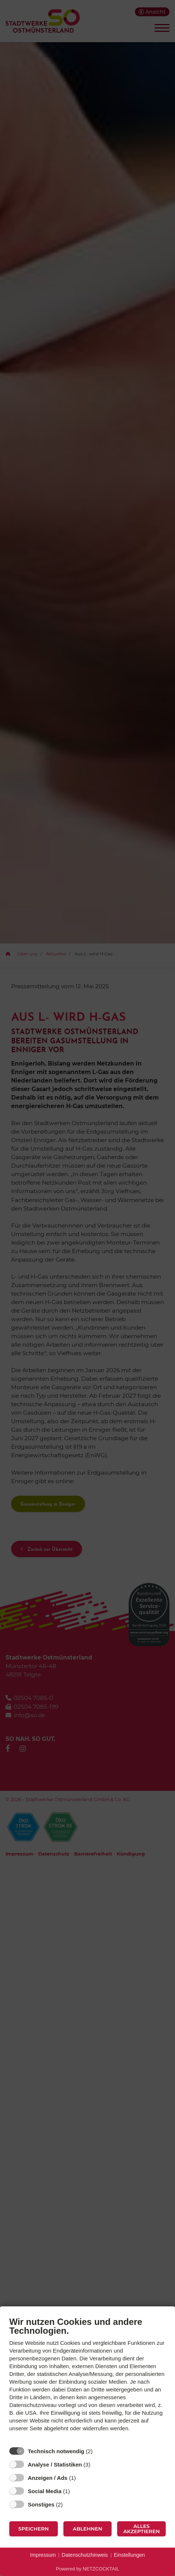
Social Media (45, 2491)
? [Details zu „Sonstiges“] (69, 2504)
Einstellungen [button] (129, 2555)
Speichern (33, 2529)
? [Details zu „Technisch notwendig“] (99, 2451)
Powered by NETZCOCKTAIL (87, 2569)
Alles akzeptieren (141, 2528)
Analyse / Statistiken (55, 2464)
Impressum (43, 2555)
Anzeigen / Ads (47, 2478)
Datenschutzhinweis (85, 2555)
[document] (87, 2379)
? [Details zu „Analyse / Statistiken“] (97, 2464)
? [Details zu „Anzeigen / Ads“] (82, 2478)
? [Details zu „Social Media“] (76, 2491)
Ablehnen (87, 2529)
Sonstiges (41, 2504)
